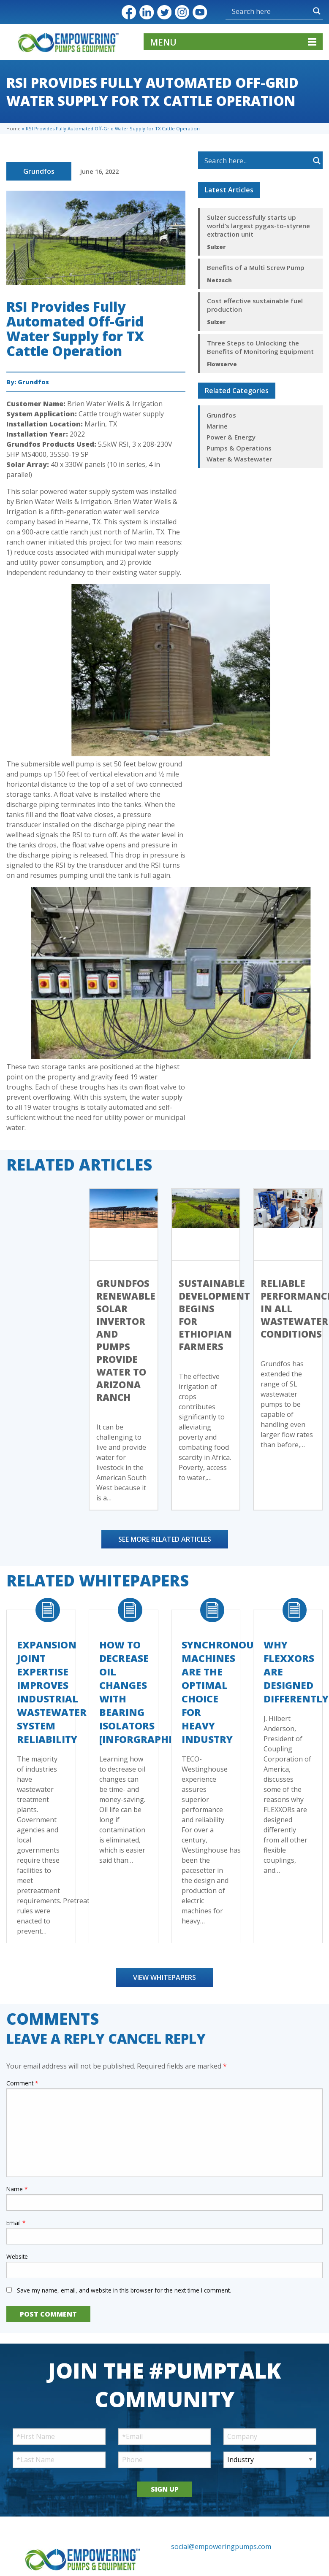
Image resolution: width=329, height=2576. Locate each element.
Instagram (182, 12)
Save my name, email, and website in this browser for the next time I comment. (124, 2290)
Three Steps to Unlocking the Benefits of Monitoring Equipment (260, 347)
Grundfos (38, 171)
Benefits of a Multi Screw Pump (256, 267)
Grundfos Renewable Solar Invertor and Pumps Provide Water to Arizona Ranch (125, 1340)
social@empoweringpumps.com (221, 2546)
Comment (22, 2083)
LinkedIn (146, 12)
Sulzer (216, 247)
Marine (217, 426)
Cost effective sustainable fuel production (255, 305)
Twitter (164, 12)
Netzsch (219, 280)
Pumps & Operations (239, 448)
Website (17, 2256)
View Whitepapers (164, 1977)
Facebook (129, 12)
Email (15, 2223)
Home (13, 128)
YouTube (200, 12)
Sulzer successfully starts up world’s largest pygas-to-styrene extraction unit (258, 225)
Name (16, 2189)
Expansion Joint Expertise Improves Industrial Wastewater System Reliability (52, 1692)
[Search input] (251, 11)
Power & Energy (231, 437)
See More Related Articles (164, 1539)
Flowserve (222, 364)
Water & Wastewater (239, 459)
